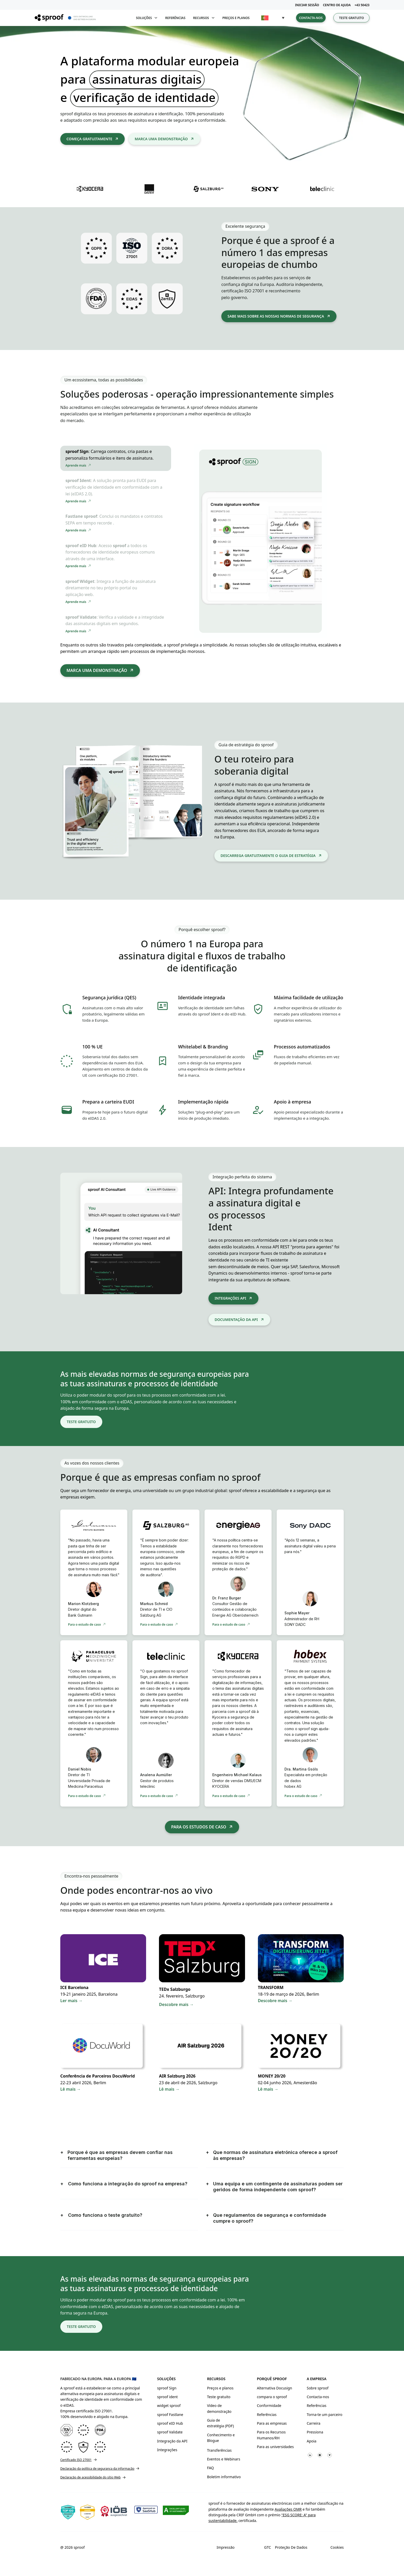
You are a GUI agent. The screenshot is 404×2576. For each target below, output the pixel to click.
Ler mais (68, 2000)
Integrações (167, 2449)
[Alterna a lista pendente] (155, 17)
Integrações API (230, 1298)
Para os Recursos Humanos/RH (271, 2435)
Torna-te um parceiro (324, 2414)
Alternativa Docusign (274, 2388)
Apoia (311, 2441)
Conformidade (269, 2405)
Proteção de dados (291, 2547)
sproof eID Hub (170, 2423)
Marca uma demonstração (161, 138)
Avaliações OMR (288, 2509)
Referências (175, 18)
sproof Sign (166, 2388)
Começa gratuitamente (89, 138)
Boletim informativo (224, 2476)
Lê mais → (70, 2089)
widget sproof (169, 2405)
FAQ (210, 2467)
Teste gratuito (351, 18)
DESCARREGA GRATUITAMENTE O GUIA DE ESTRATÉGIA (268, 855)
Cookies (337, 2547)
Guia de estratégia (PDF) (220, 2423)
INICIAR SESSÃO (307, 5)
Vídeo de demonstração (219, 2408)
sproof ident (167, 2396)
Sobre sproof (317, 2388)
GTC (267, 2547)
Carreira (313, 2423)
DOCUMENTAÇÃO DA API (236, 1319)
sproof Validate (170, 2432)
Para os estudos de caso (198, 1827)
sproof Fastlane (170, 2414)
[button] (273, 18)
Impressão (226, 2547)
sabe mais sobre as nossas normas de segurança (276, 316)
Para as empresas (272, 2423)
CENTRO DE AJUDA (337, 5)
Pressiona (315, 2432)
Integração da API (172, 2441)
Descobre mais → (176, 2004)
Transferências (219, 2450)
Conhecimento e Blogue (221, 2437)
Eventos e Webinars (223, 2459)
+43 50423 (362, 5)
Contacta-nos (311, 18)
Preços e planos (236, 18)
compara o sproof (272, 2396)
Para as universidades (275, 2446)
